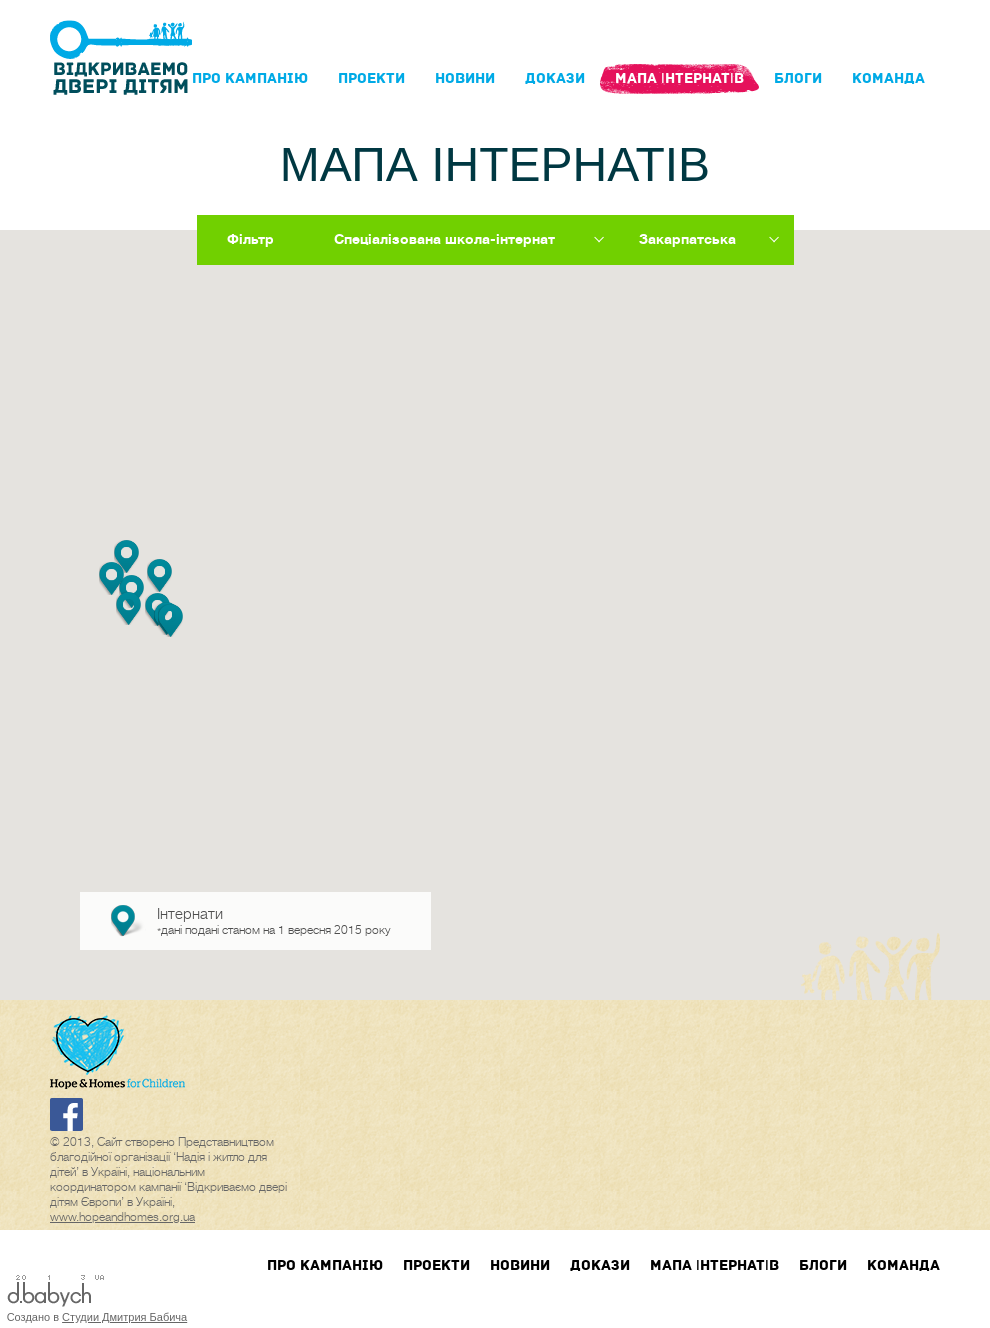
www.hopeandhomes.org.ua (122, 1217)
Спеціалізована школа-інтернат (444, 239)
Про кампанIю (250, 78)
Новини (465, 78)
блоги (798, 78)
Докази (555, 78)
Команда (888, 78)
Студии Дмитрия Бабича (124, 1317)
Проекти (371, 78)
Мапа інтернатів (679, 78)
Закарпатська (687, 239)
